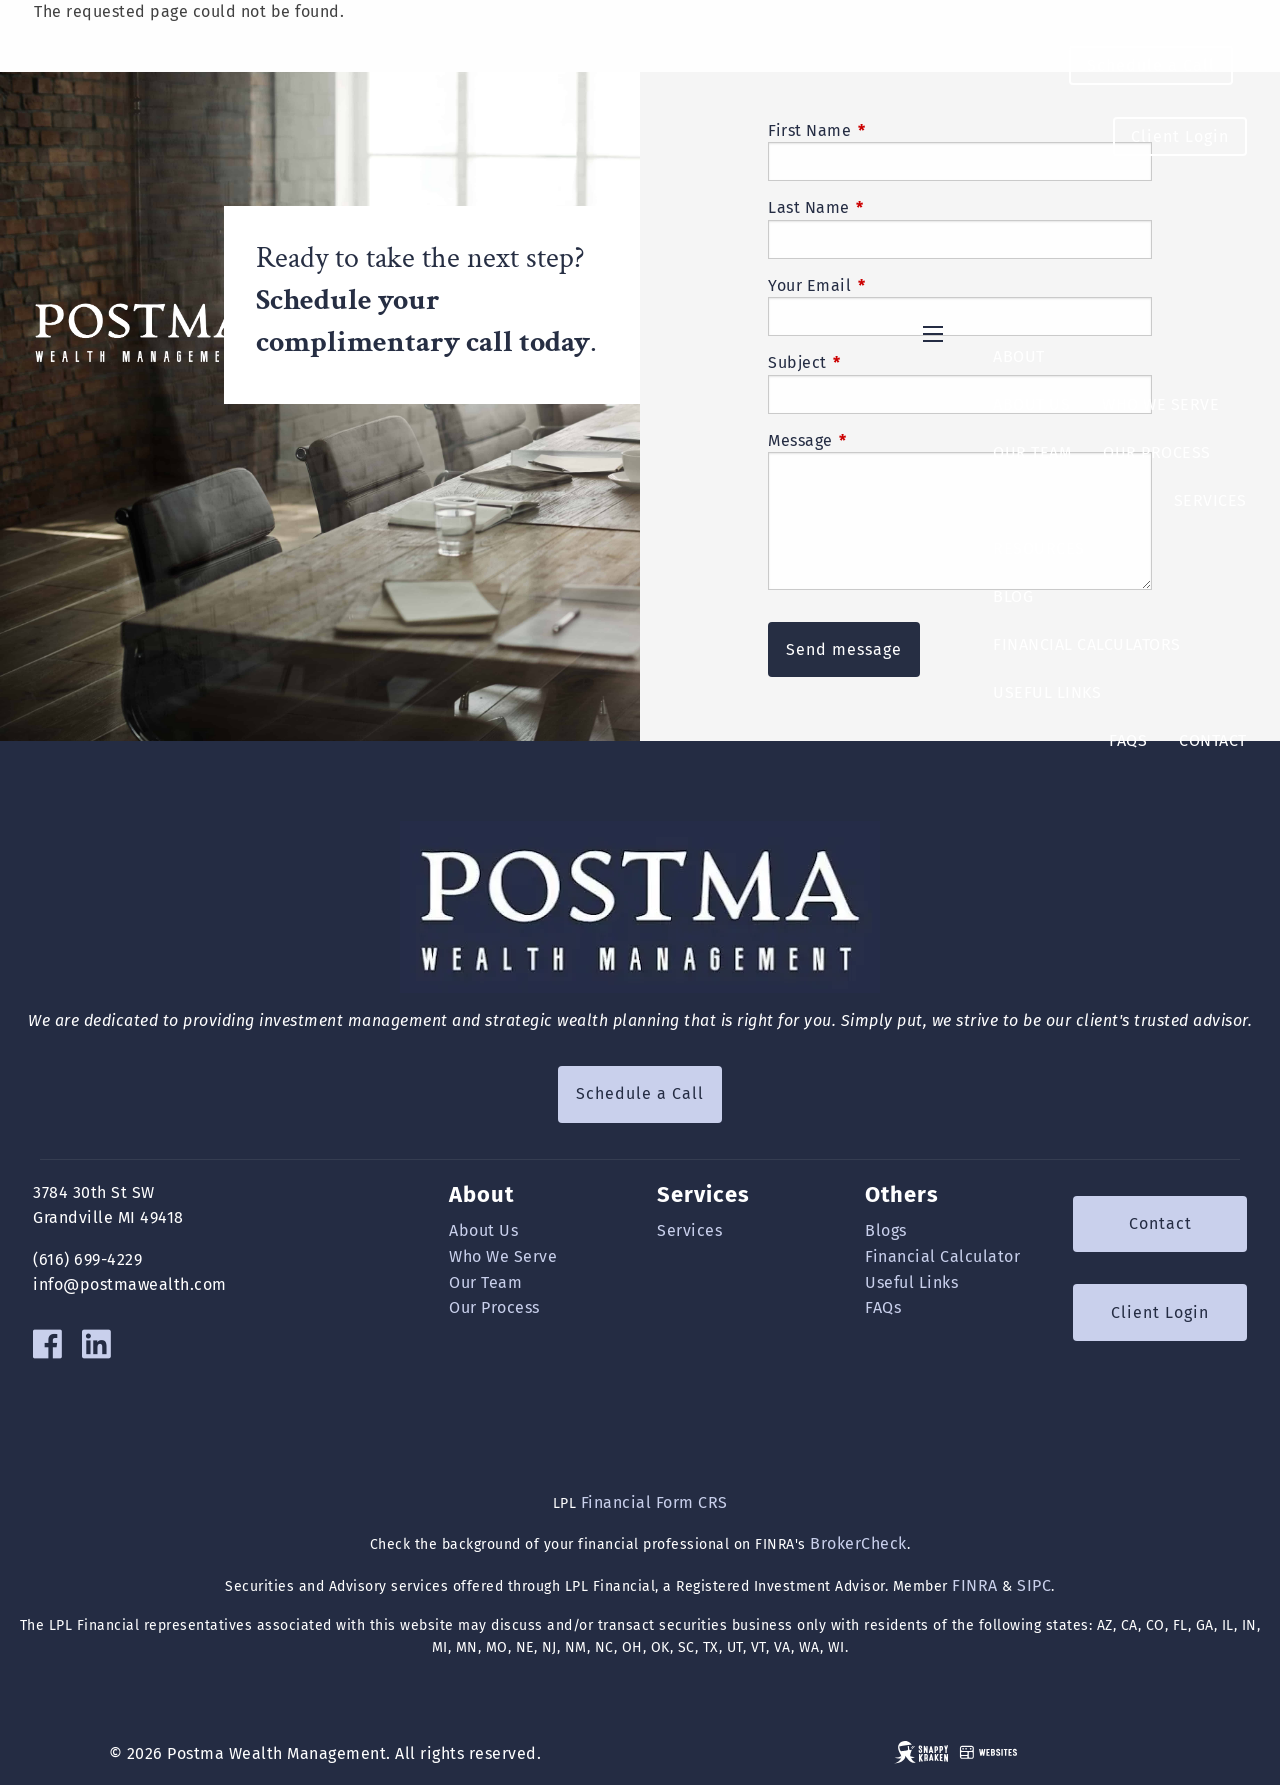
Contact (1213, 740)
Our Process (1157, 452)
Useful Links (1047, 692)
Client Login (1180, 136)
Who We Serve (1160, 404)
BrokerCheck (858, 1543)
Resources (1039, 548)
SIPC (1034, 1585)
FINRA (975, 1585)
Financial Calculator (942, 1256)
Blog (1013, 596)
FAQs (1128, 740)
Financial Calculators (1087, 644)
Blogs (886, 1230)
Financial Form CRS (654, 1502)
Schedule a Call (1151, 65)
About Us (1031, 404)
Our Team (1032, 452)
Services (1210, 500)
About (1019, 356)
